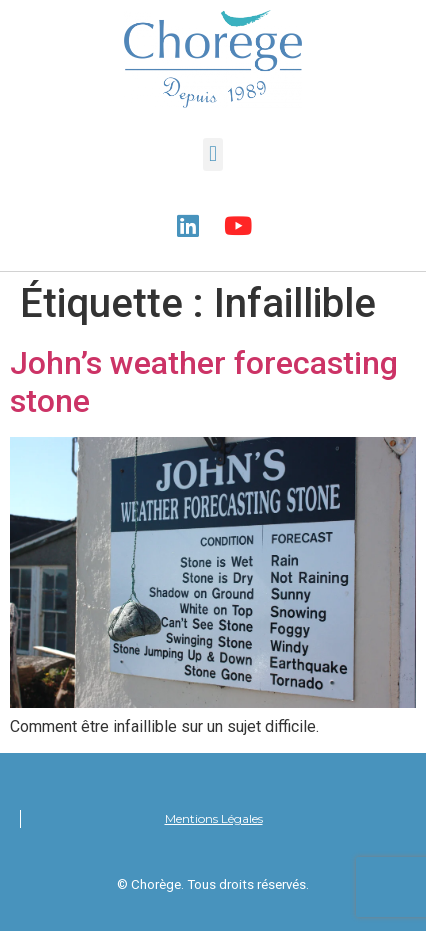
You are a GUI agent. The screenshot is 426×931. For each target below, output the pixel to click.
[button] (212, 154)
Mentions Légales (214, 818)
